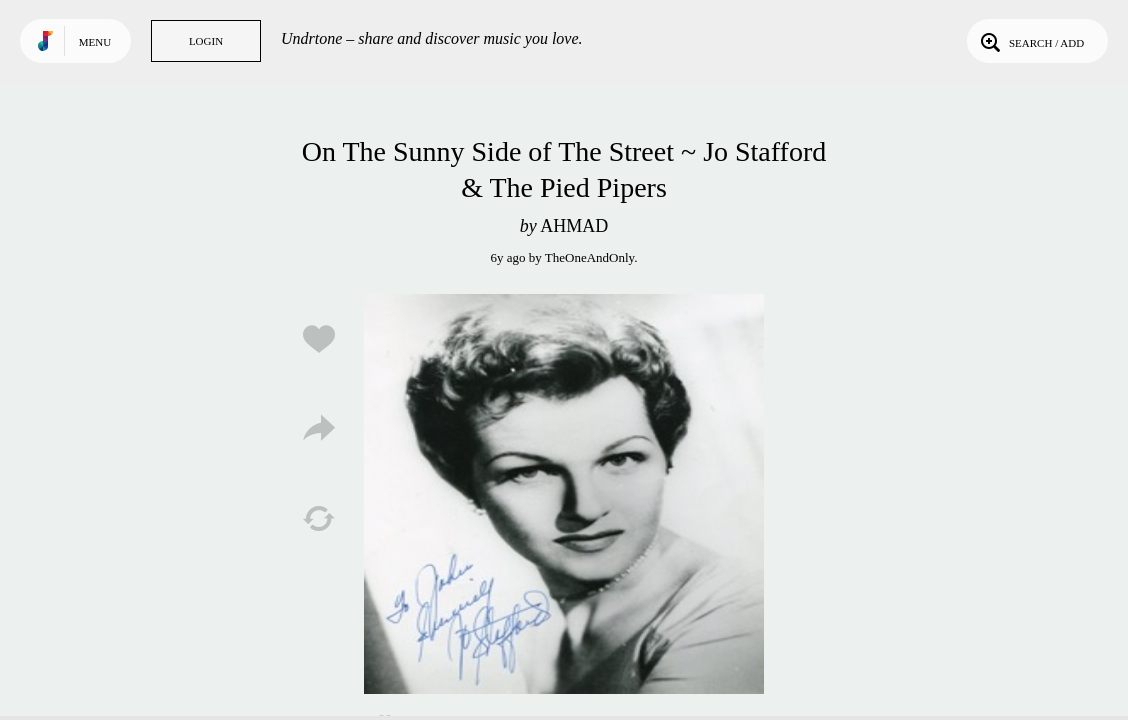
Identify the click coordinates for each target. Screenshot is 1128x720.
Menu (95, 42)
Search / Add (1030, 41)
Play (564, 494)
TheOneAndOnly (589, 257)
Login (206, 41)
